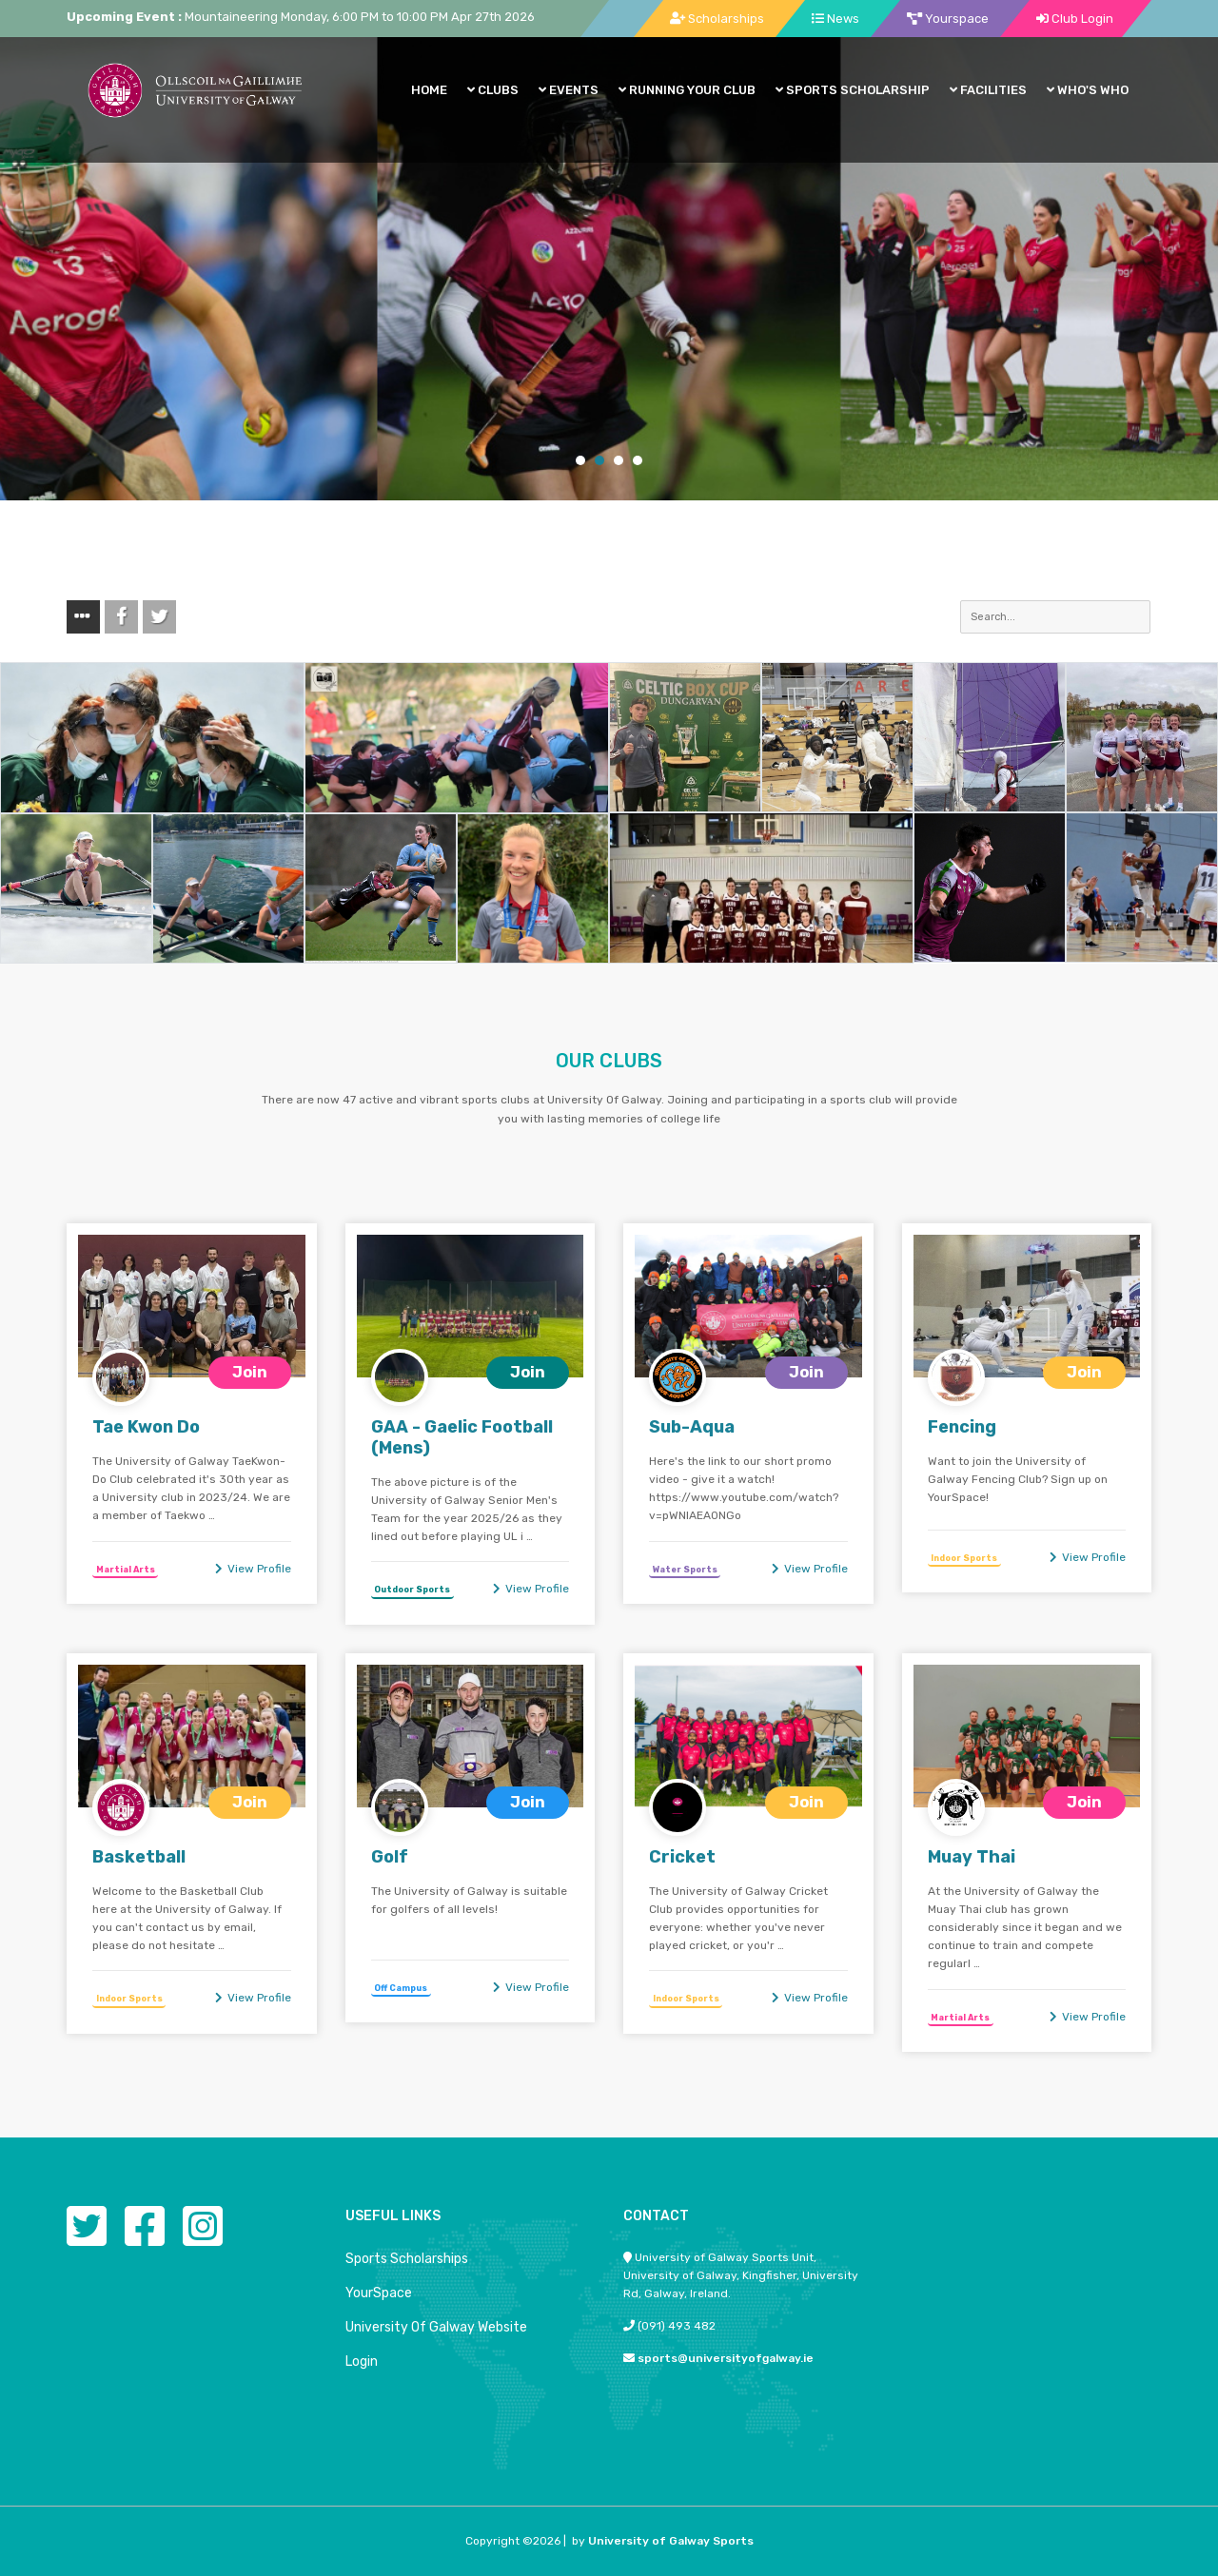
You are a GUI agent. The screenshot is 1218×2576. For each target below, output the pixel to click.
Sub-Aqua (692, 1426)
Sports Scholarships (406, 2259)
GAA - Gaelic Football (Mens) (462, 1437)
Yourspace (948, 18)
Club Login (1074, 18)
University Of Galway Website (436, 2327)
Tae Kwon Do (146, 1426)
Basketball (139, 1856)
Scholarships (717, 18)
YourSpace (378, 2293)
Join (249, 1372)
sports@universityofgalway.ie (726, 2358)
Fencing (962, 1426)
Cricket (682, 1856)
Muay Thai (971, 1856)
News (835, 18)
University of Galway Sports (671, 2540)
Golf (389, 1856)
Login (361, 2361)
